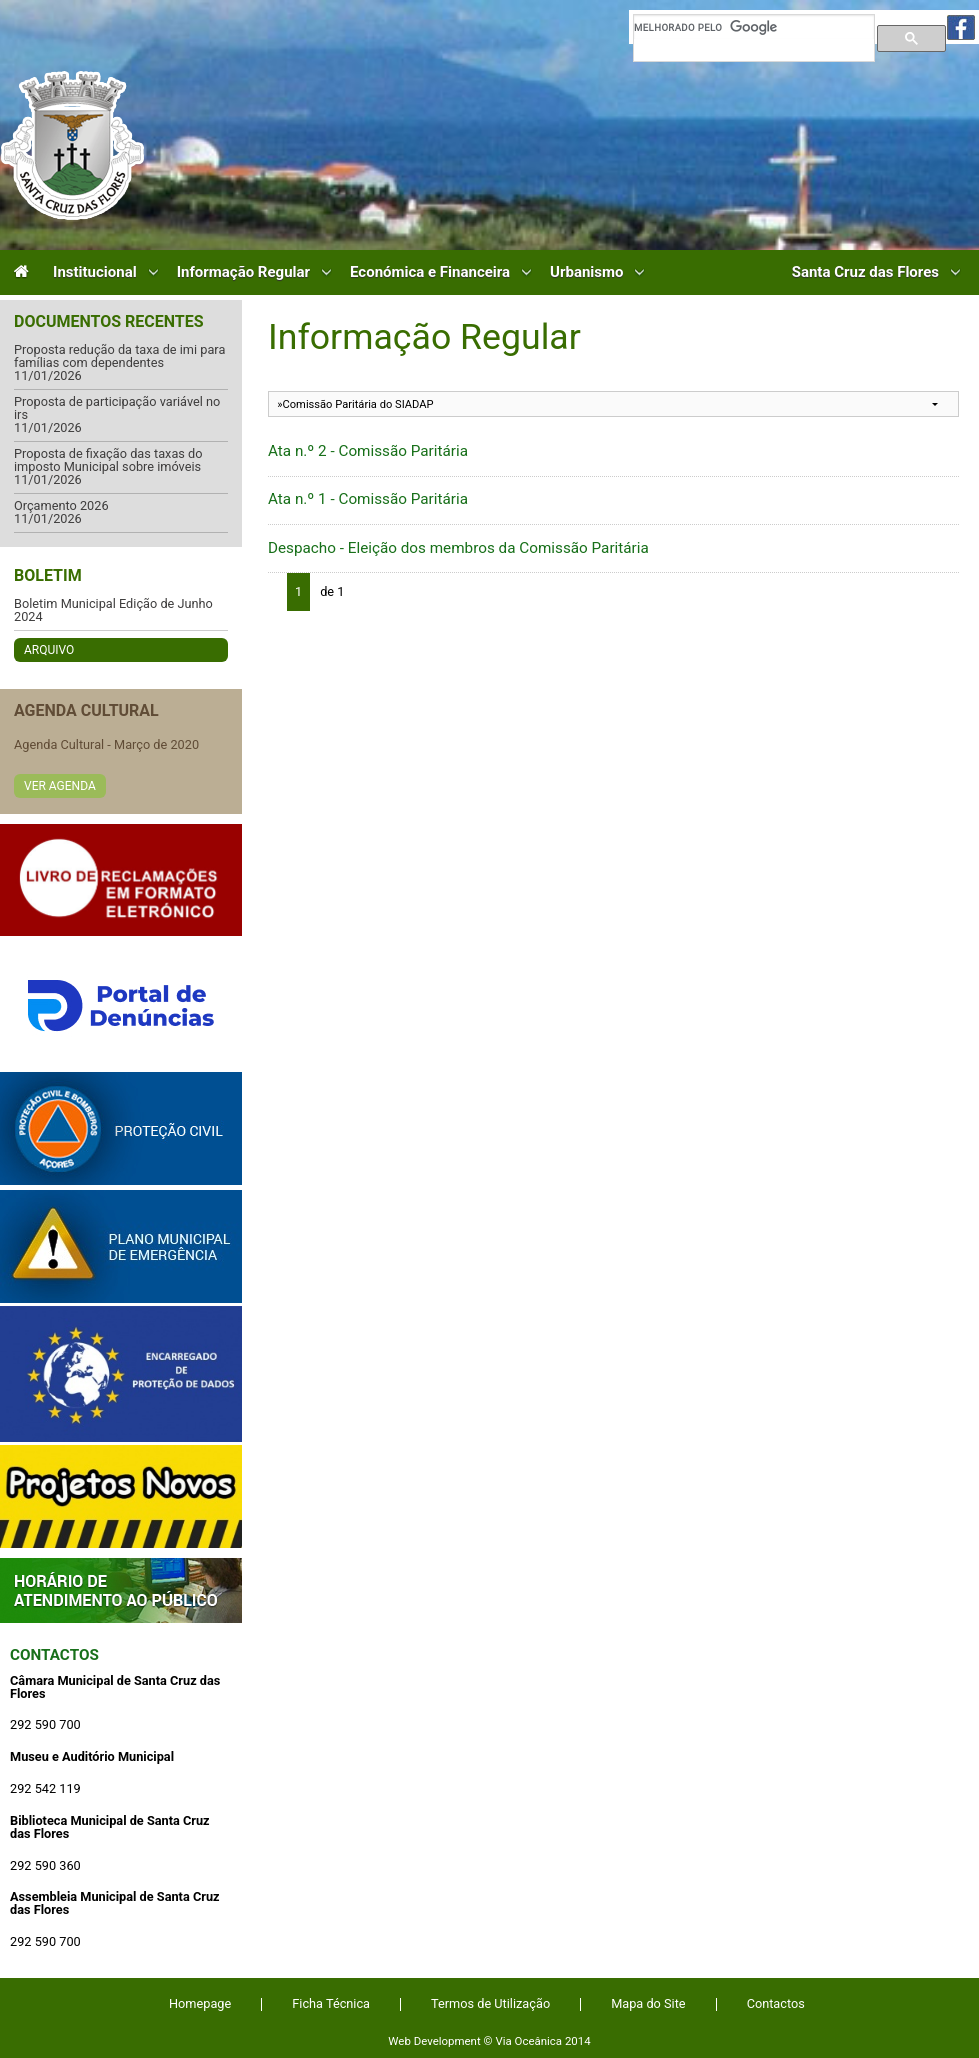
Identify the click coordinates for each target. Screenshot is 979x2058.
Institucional (95, 272)
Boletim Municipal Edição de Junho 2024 (113, 610)
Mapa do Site (648, 2003)
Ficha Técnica (331, 2003)
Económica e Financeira (430, 272)
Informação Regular (243, 272)
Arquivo (49, 650)
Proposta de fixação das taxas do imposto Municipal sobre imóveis (108, 460)
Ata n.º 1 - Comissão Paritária (368, 499)
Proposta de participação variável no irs (117, 408)
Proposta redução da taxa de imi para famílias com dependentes (119, 356)
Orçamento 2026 (61, 506)
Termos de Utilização (490, 2003)
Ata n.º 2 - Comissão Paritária (368, 451)
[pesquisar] (754, 27)
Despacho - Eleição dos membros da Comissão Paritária (458, 548)
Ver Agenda (60, 786)
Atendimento (121, 1590)
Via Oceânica (528, 2041)
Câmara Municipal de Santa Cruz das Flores (72, 145)
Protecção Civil (121, 1128)
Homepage (200, 2003)
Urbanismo (586, 272)
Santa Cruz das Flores (865, 272)
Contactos (54, 1655)
